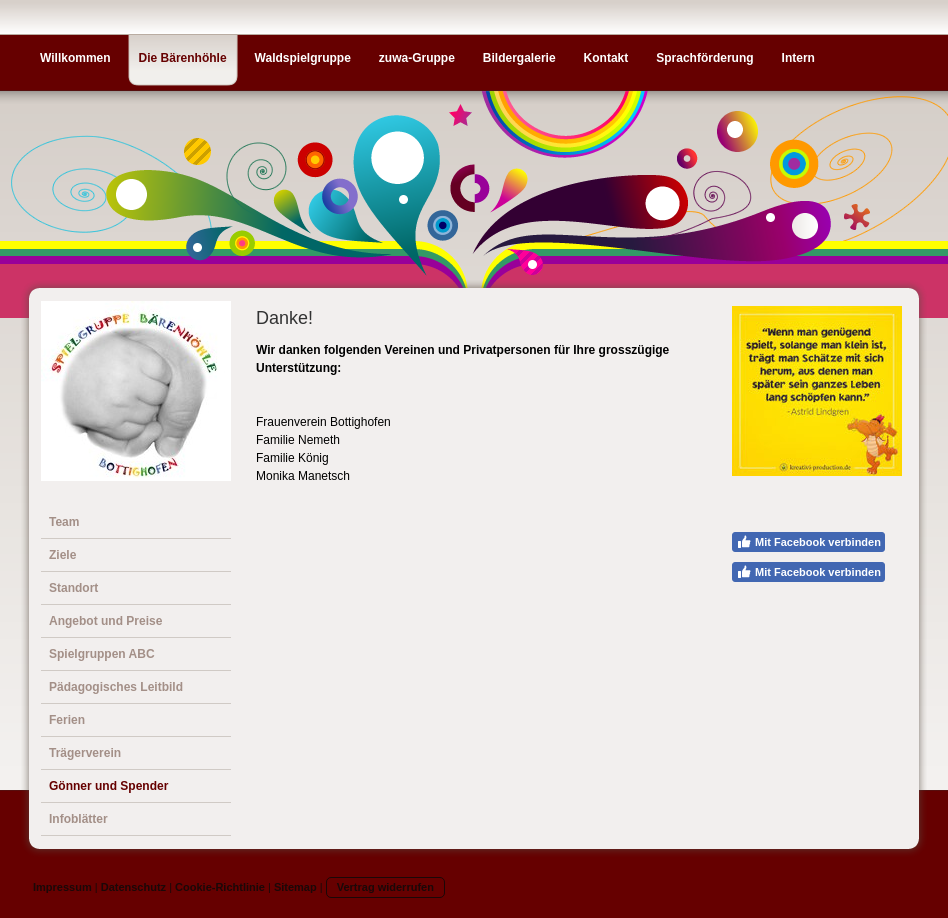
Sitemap (295, 887)
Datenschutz (133, 887)
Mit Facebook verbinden (808, 542)
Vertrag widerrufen (385, 887)
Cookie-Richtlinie (220, 887)
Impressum (62, 887)
